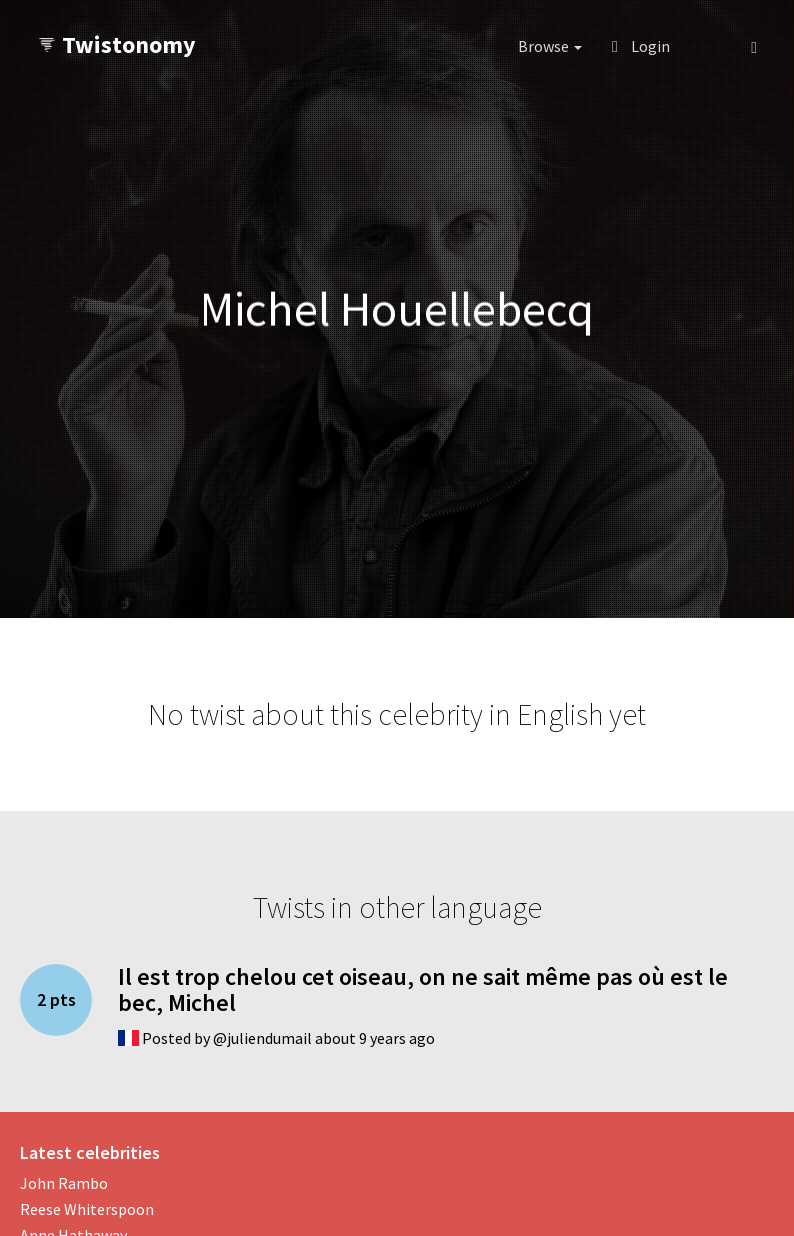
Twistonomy (116, 44)
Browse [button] (550, 46)
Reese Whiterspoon (87, 1209)
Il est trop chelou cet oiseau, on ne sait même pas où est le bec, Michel (423, 989)
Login (641, 46)
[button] (710, 46)
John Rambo (64, 1183)
